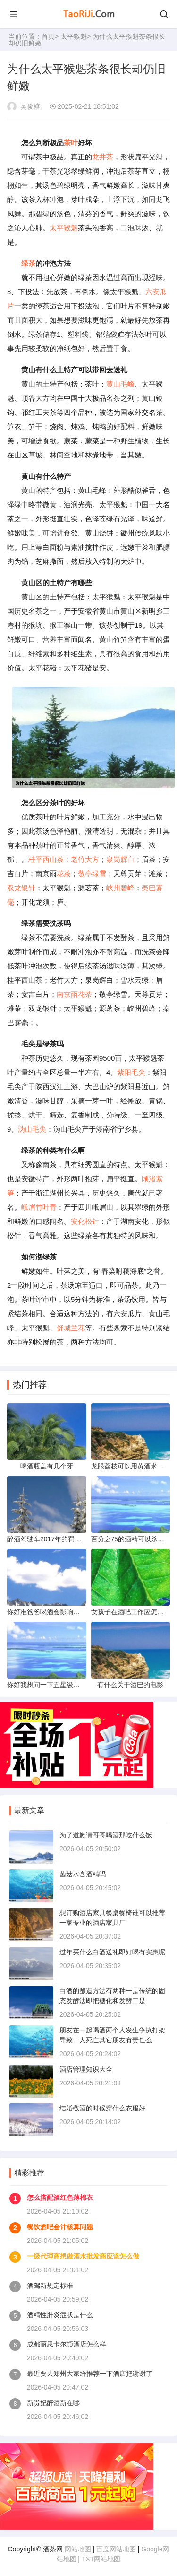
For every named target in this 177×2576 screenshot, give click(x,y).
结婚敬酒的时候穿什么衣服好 (102, 2108)
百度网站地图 (116, 2549)
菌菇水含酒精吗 (82, 1874)
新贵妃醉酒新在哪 (53, 2403)
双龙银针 (21, 888)
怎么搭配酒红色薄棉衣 (60, 2197)
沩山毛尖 (32, 1129)
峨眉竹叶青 (39, 1207)
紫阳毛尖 (131, 1072)
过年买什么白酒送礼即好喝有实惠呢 (112, 1952)
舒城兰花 (71, 1328)
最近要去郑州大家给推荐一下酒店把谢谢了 (89, 2373)
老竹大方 (85, 859)
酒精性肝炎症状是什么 (60, 2315)
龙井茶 (102, 157)
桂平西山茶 (46, 859)
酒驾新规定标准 (50, 2285)
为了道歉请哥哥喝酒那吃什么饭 (105, 1835)
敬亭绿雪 (92, 874)
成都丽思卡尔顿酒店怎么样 (66, 2344)
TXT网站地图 (101, 2559)
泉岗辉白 (120, 859)
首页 (48, 36)
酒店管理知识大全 (85, 2069)
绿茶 (28, 263)
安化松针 (85, 1221)
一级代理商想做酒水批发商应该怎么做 (83, 2256)
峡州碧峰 (120, 888)
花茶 (64, 874)
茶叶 (71, 143)
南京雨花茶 (74, 994)
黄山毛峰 (120, 384)
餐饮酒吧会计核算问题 (60, 2227)
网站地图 (78, 2549)
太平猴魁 (73, 36)
